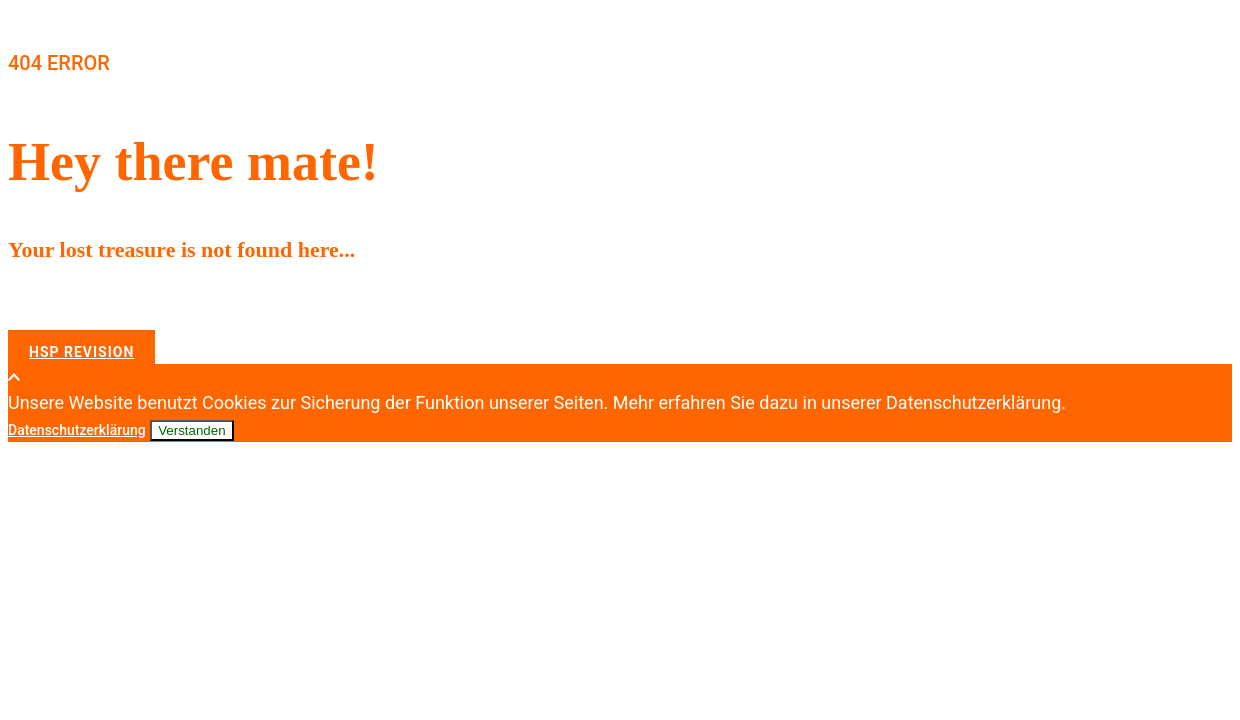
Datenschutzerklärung (77, 430)
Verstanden (191, 430)
